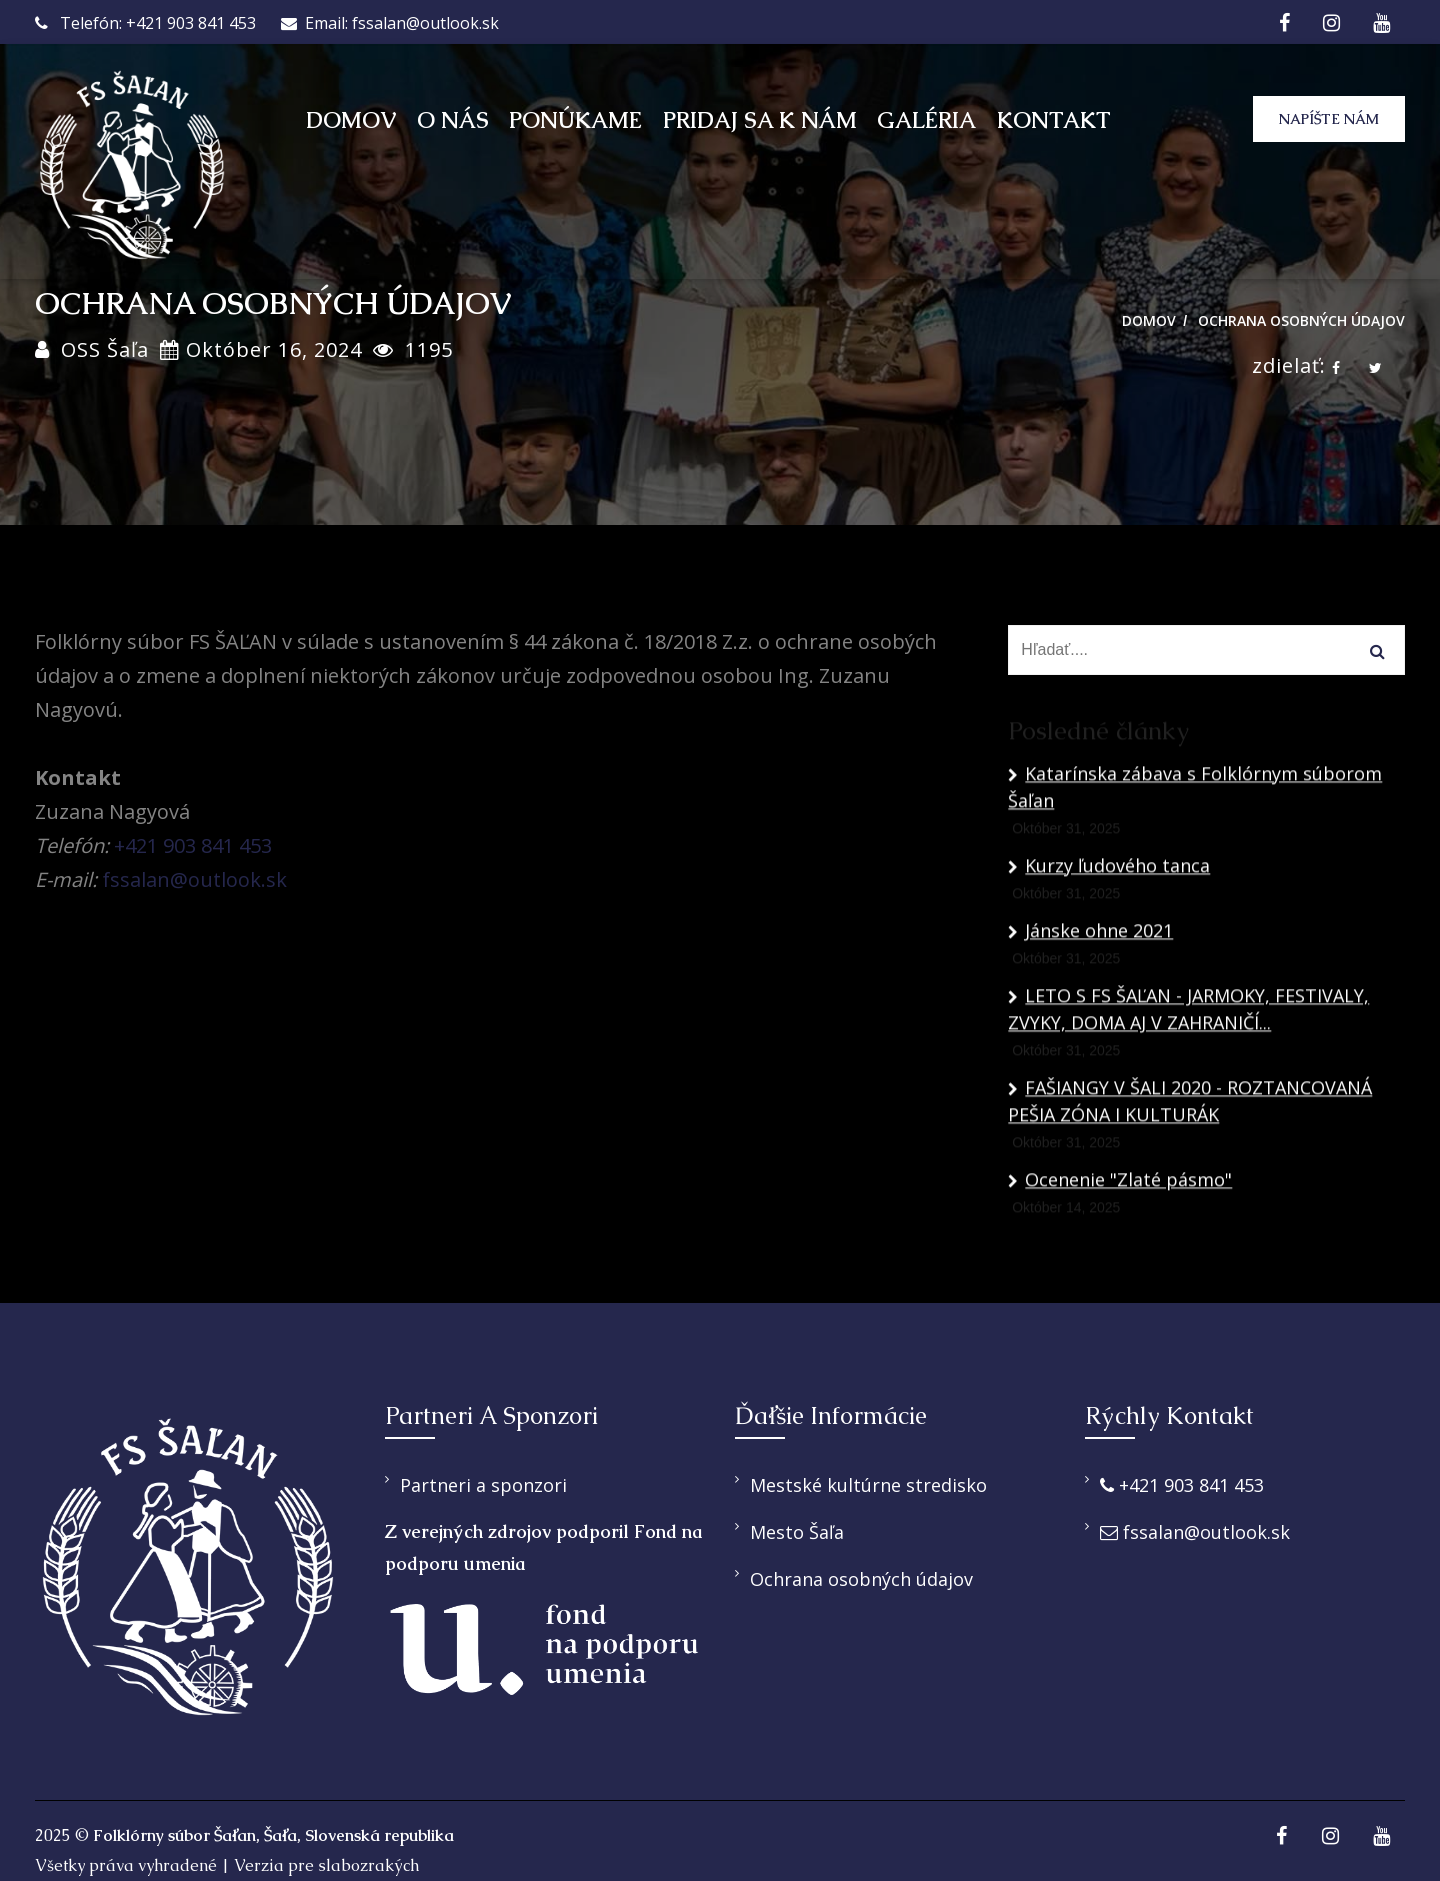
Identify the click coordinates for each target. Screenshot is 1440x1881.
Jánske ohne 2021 (1090, 1026)
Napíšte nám (1327, 119)
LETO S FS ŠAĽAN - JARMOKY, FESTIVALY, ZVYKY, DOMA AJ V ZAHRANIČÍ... (1188, 1104)
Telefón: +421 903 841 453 (145, 23)
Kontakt (1054, 120)
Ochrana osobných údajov (1301, 320)
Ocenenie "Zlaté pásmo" (1120, 1275)
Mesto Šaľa (797, 1532)
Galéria (926, 120)
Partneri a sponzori (483, 1485)
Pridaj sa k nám (760, 120)
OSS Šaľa (105, 349)
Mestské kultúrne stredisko (868, 1485)
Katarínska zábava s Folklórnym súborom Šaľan (1195, 882)
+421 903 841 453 (193, 845)
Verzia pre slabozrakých (326, 1865)
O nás (453, 120)
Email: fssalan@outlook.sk (390, 23)
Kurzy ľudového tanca (1109, 961)
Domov (351, 120)
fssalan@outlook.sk (194, 879)
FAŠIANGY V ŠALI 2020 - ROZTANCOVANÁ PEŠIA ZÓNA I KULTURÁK (1190, 1196)
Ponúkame (575, 120)
